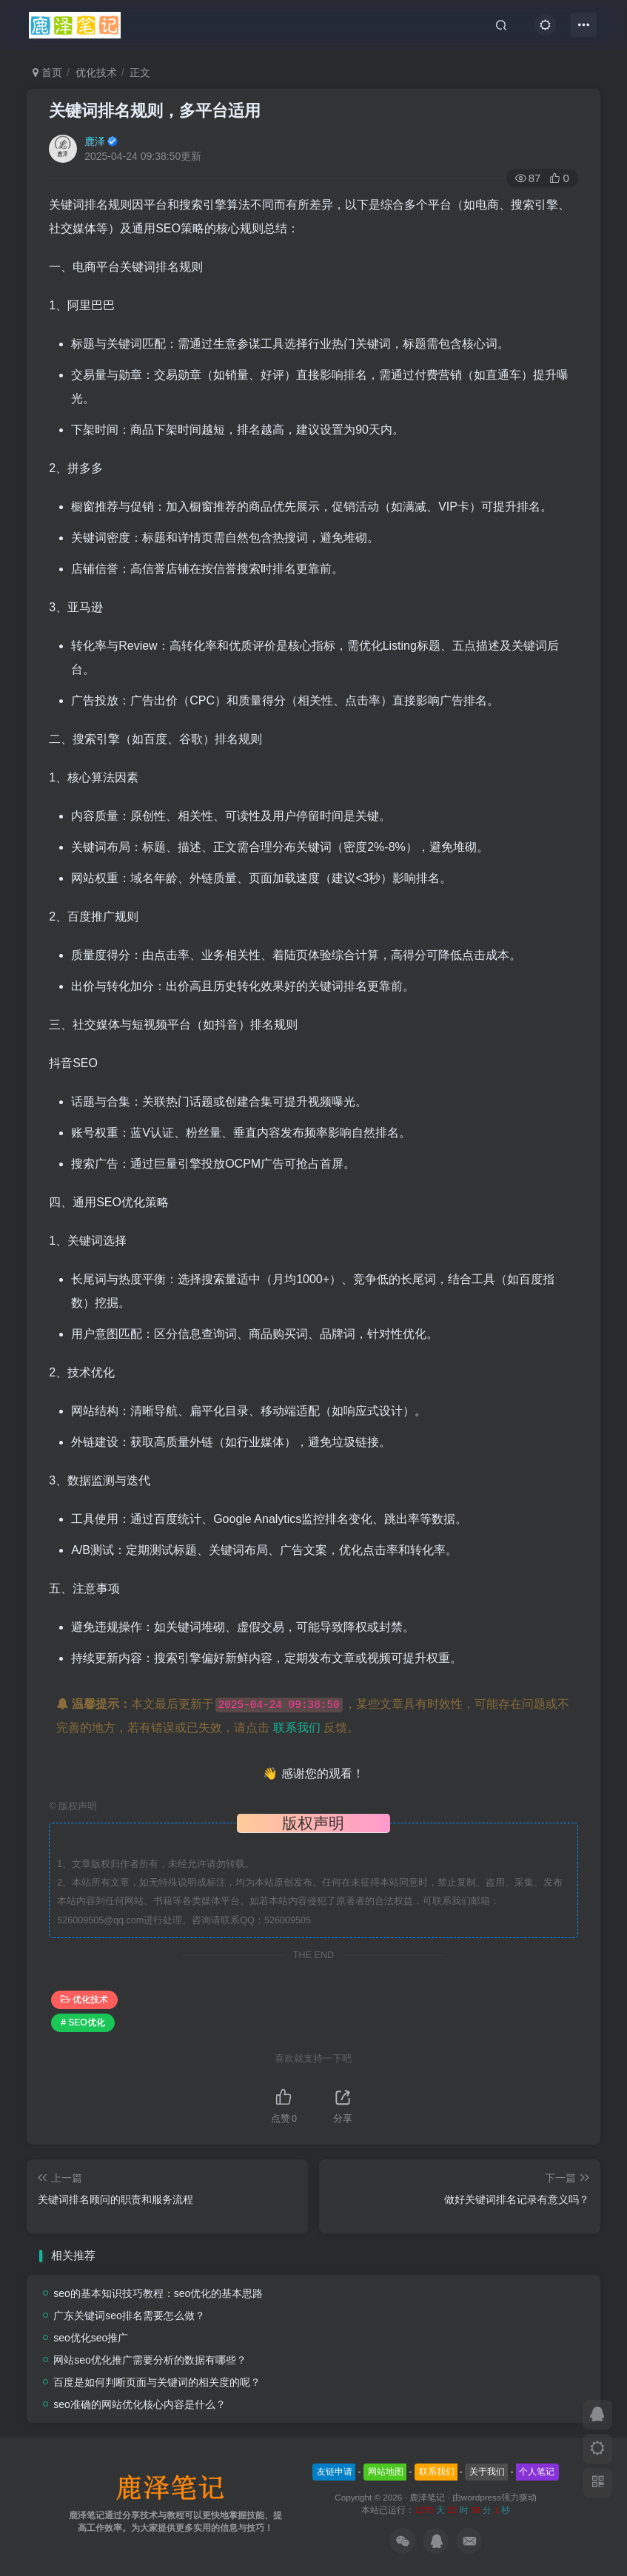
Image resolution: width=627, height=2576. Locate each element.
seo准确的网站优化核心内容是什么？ (139, 2404)
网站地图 (385, 2471)
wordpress (481, 2497)
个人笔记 (536, 2471)
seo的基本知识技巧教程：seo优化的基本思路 (158, 2293)
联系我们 (297, 1727)
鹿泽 (94, 141)
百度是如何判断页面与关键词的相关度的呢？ (157, 2382)
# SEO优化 (82, 2022)
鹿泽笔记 (427, 2497)
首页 (47, 72)
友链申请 (334, 2471)
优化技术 (96, 72)
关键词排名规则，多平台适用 (155, 110)
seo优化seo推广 (90, 2338)
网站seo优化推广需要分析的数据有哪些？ (150, 2360)
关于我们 (487, 2471)
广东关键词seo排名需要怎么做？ (129, 2315)
